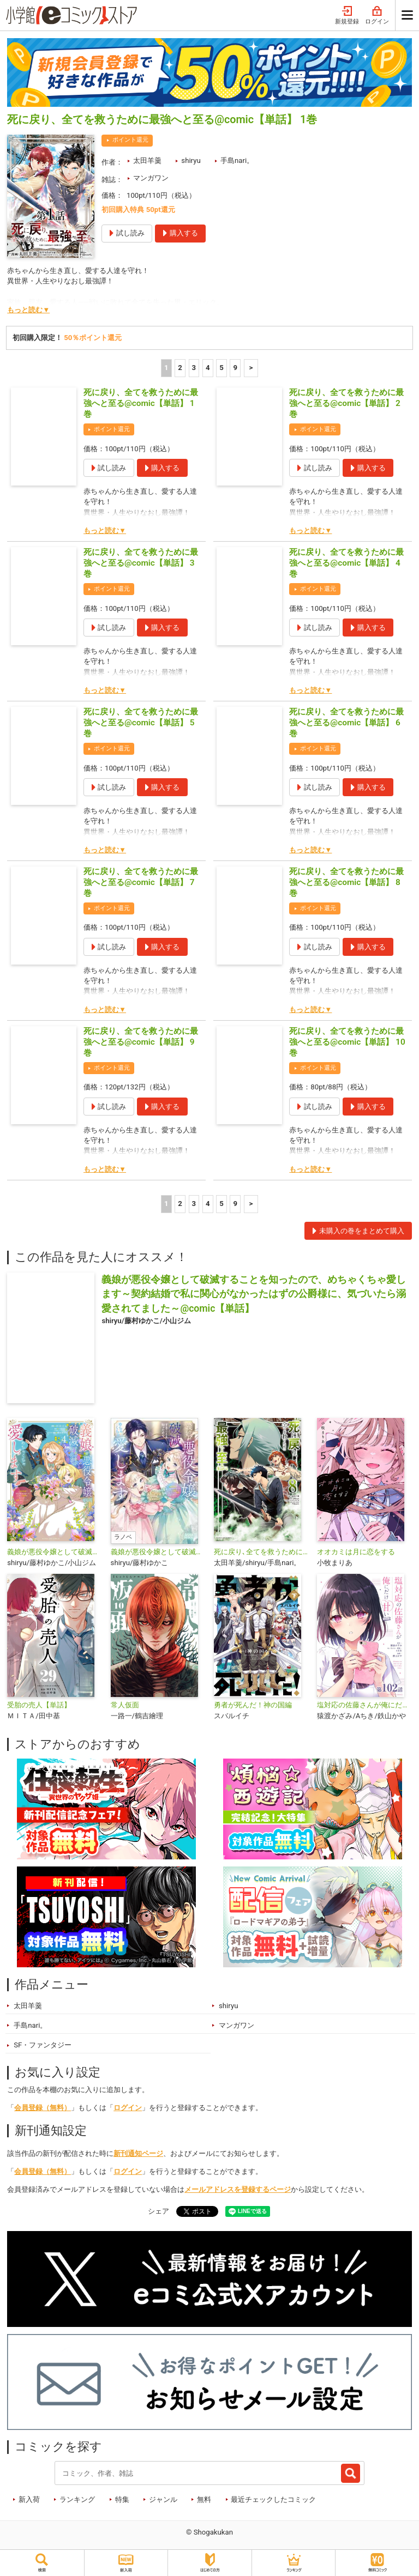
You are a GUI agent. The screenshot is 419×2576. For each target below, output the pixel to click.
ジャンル (163, 2499)
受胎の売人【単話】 (39, 1705)
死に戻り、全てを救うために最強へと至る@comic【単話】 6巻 (346, 722)
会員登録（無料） (42, 2108)
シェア (158, 2211)
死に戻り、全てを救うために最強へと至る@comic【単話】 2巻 (346, 403)
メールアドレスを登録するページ (237, 2189)
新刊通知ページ (138, 2153)
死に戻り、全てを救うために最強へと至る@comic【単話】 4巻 (346, 563)
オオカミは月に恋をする (356, 1552)
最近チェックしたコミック (273, 2499)
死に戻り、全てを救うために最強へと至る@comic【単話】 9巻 (140, 1042)
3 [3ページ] (194, 367)
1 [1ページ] (166, 367)
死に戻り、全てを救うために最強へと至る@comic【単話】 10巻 (347, 1042)
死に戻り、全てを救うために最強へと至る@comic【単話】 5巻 (140, 722)
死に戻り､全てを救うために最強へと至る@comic (261, 1552)
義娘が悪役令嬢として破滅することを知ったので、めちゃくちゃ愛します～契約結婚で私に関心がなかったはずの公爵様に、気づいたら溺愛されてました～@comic (54, 1552)
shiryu (190, 160)
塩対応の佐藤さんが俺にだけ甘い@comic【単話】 (364, 1705)
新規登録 (347, 15)
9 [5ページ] (236, 367)
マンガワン (151, 178)
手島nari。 (237, 160)
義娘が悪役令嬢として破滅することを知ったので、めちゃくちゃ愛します (158, 1552)
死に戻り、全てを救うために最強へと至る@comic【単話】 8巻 (346, 882)
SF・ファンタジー (42, 2045)
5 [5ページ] (221, 367)
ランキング (77, 2499)
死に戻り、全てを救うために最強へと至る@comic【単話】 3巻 (140, 563)
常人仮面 (125, 1705)
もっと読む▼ (28, 310)
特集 (122, 2499)
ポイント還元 (130, 139)
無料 (204, 2499)
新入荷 (29, 2499)
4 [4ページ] (208, 367)
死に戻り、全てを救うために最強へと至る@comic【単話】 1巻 (140, 403)
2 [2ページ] (180, 367)
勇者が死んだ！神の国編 (253, 1705)
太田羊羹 (147, 160)
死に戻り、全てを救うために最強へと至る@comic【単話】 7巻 (140, 882)
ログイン (377, 15)
